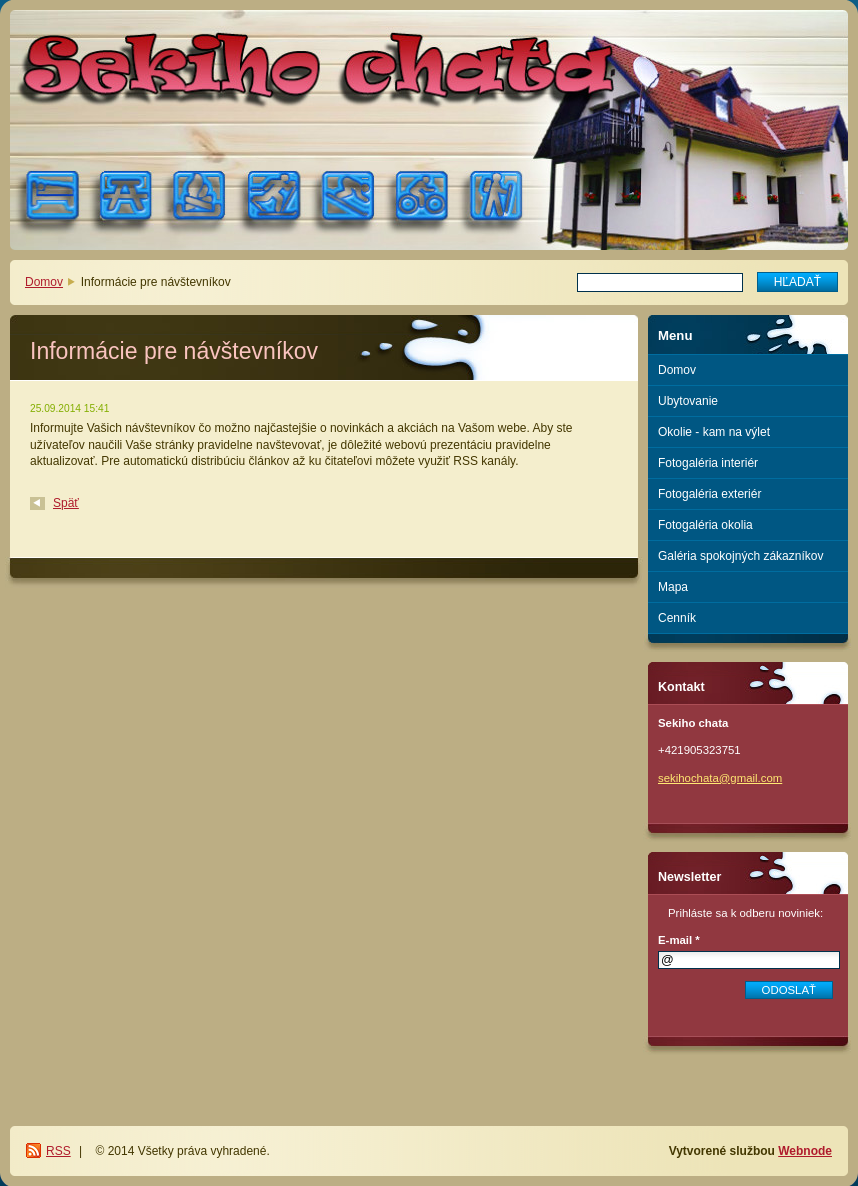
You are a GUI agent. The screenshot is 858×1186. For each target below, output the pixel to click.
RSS (58, 1151)
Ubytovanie (688, 401)
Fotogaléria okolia (705, 525)
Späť (66, 503)
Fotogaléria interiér (708, 463)
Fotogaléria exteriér (709, 494)
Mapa (673, 587)
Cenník (677, 618)
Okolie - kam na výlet (714, 432)
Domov (44, 282)
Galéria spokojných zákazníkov (740, 556)
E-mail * (679, 940)
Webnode (805, 1151)
